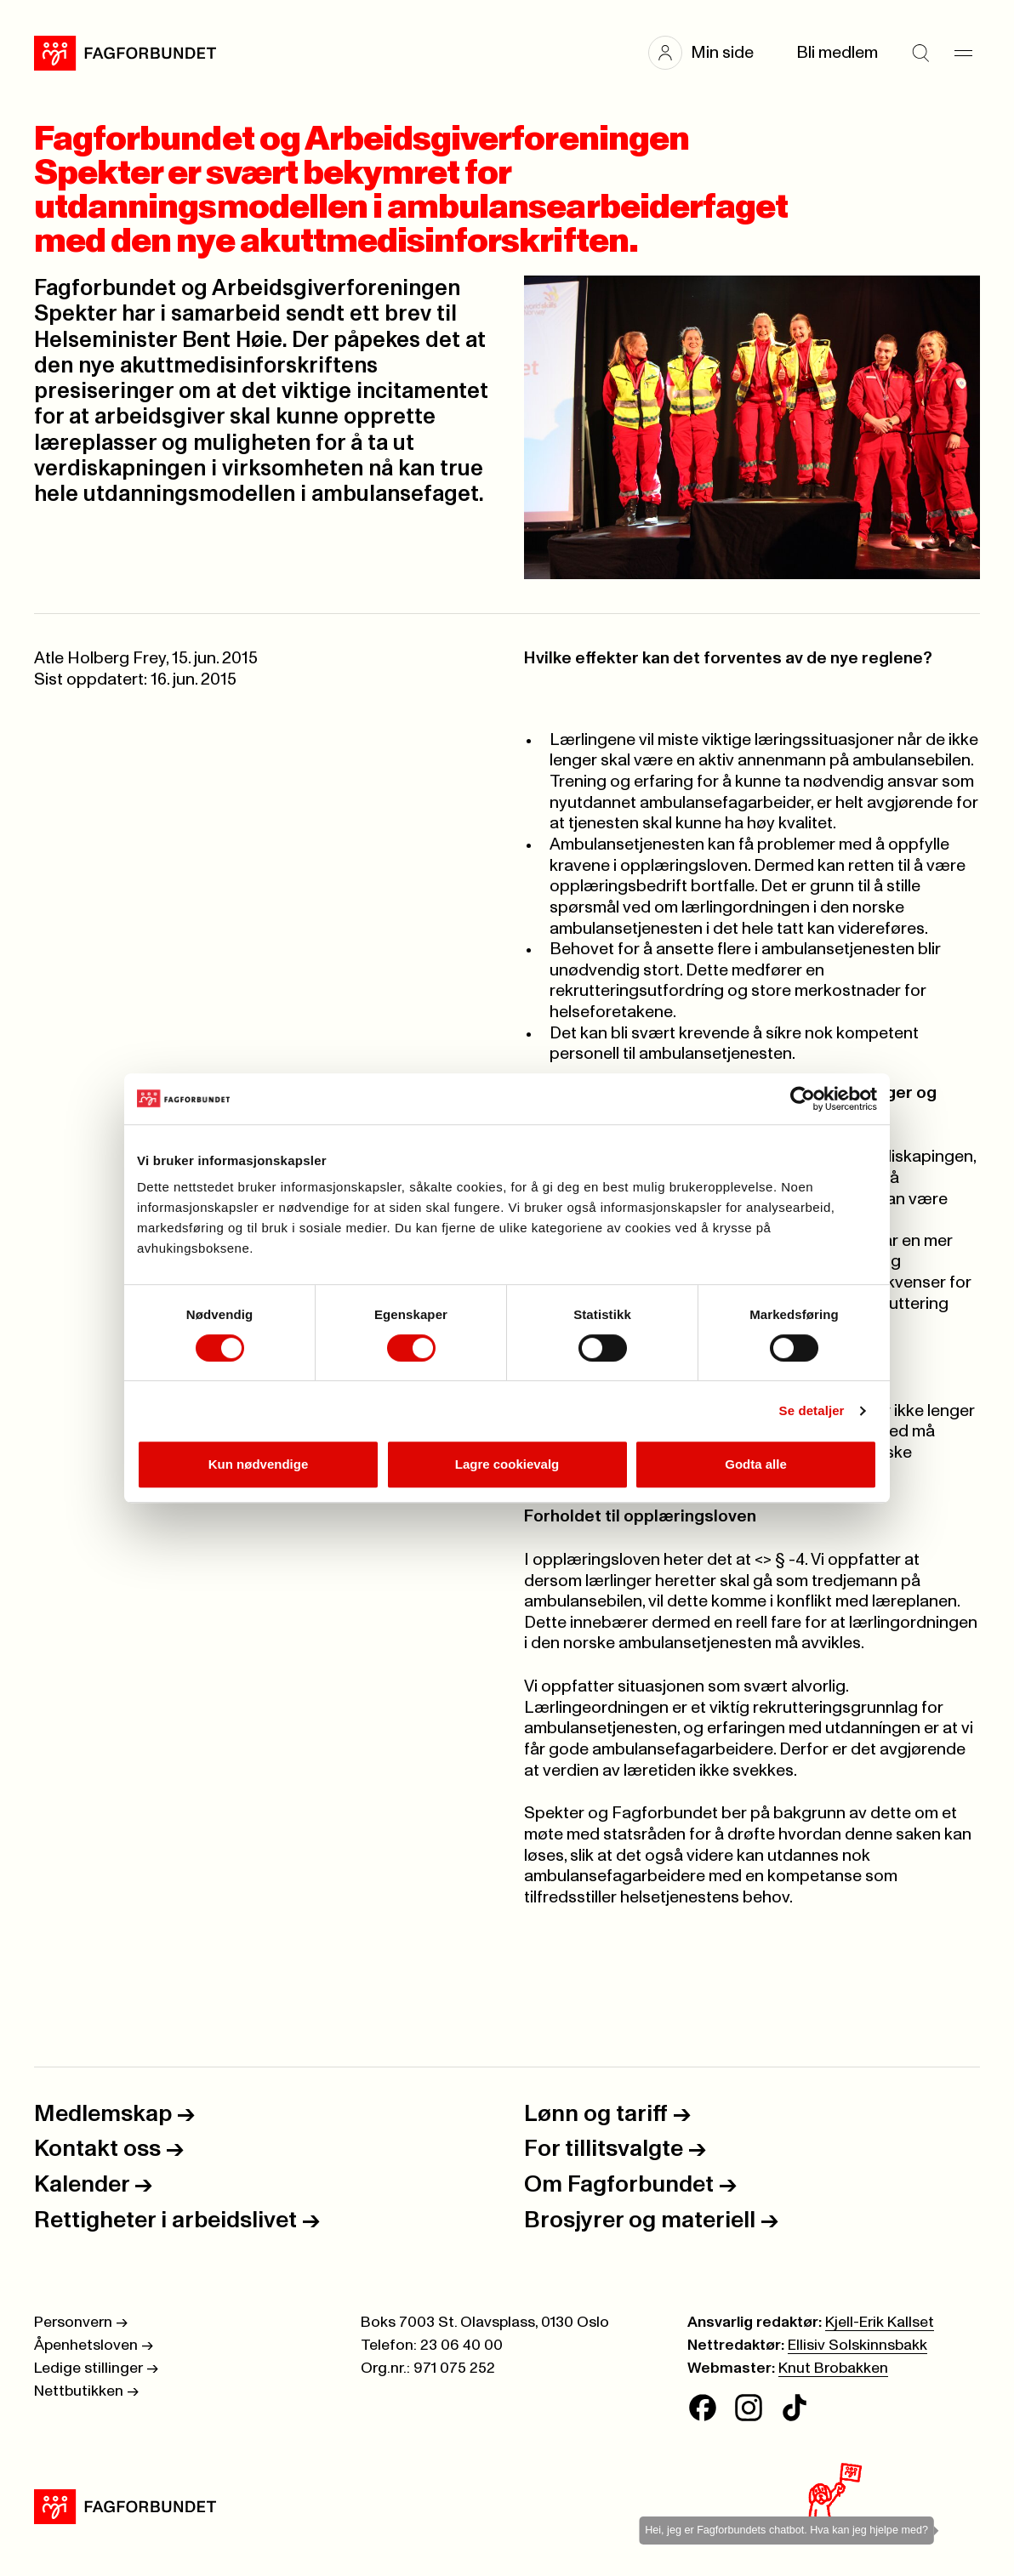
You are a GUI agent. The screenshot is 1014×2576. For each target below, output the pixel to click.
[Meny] (963, 53)
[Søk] (920, 53)
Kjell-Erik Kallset (879, 2322)
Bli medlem (837, 52)
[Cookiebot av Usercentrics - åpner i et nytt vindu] (802, 1099)
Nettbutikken (86, 2391)
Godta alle (756, 1464)
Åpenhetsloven (93, 2345)
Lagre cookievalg (507, 1464)
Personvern (81, 2322)
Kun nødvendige (258, 1464)
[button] (709, 53)
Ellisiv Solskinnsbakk (857, 2345)
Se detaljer (812, 1410)
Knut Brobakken (833, 2368)
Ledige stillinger (96, 2368)
